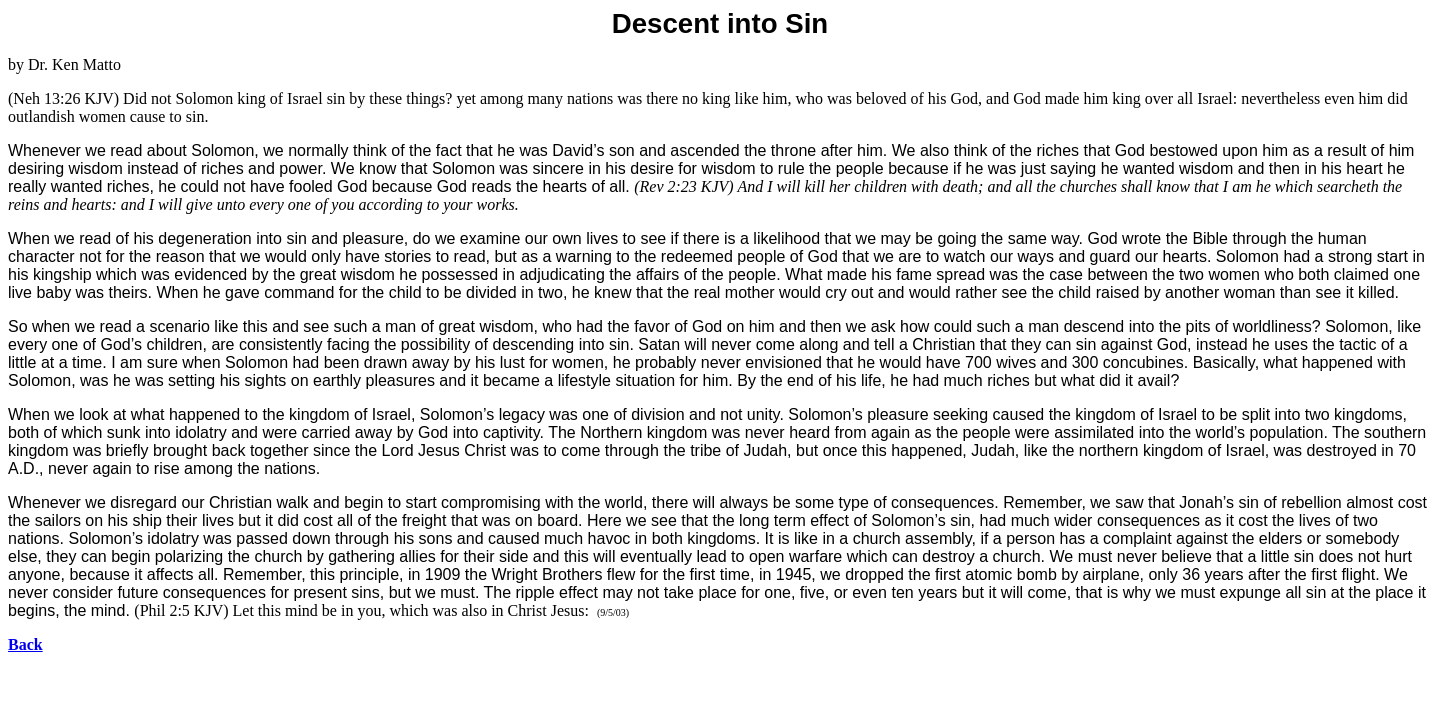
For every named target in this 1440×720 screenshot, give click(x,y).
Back (25, 644)
